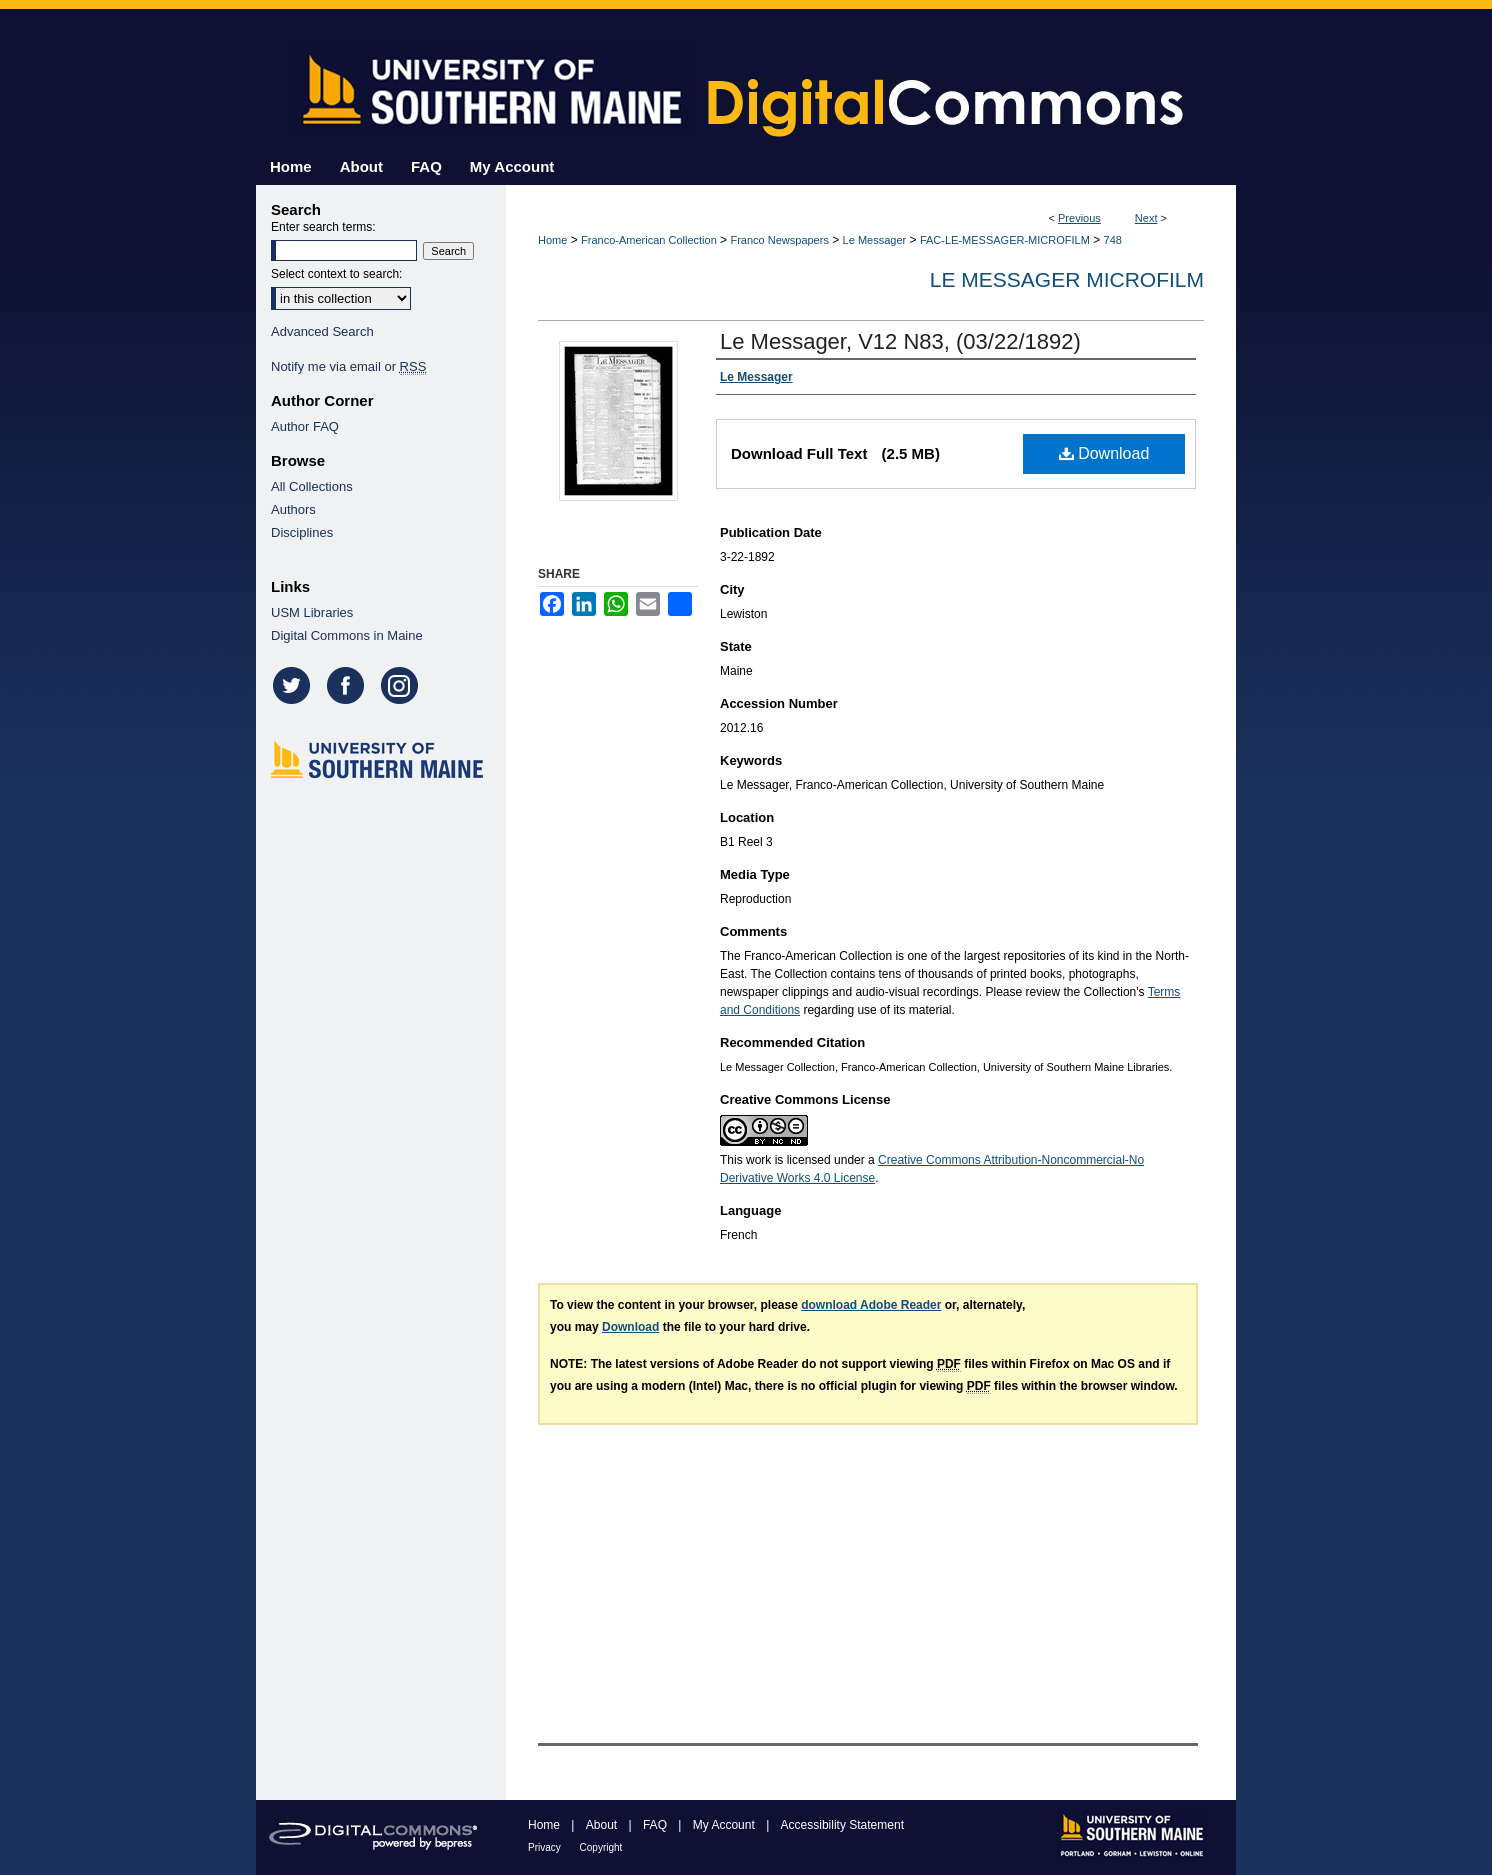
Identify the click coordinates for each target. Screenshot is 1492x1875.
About (603, 1825)
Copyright (601, 1847)
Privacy (546, 1847)
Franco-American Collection (649, 240)
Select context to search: (336, 274)
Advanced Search (322, 331)
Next (1146, 218)
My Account (725, 1825)
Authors (293, 509)
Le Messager (875, 240)
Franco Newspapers (779, 240)
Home (552, 240)
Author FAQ (305, 426)
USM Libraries (312, 612)
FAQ (656, 1825)
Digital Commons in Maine (347, 635)
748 (1113, 240)
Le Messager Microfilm (1067, 279)
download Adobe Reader (871, 1305)
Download (1104, 453)
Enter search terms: (323, 227)
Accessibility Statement (842, 1825)
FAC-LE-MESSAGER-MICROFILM (1005, 240)
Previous (1079, 218)
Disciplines (302, 532)
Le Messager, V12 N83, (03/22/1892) (900, 341)
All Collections (312, 486)
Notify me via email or (348, 366)
